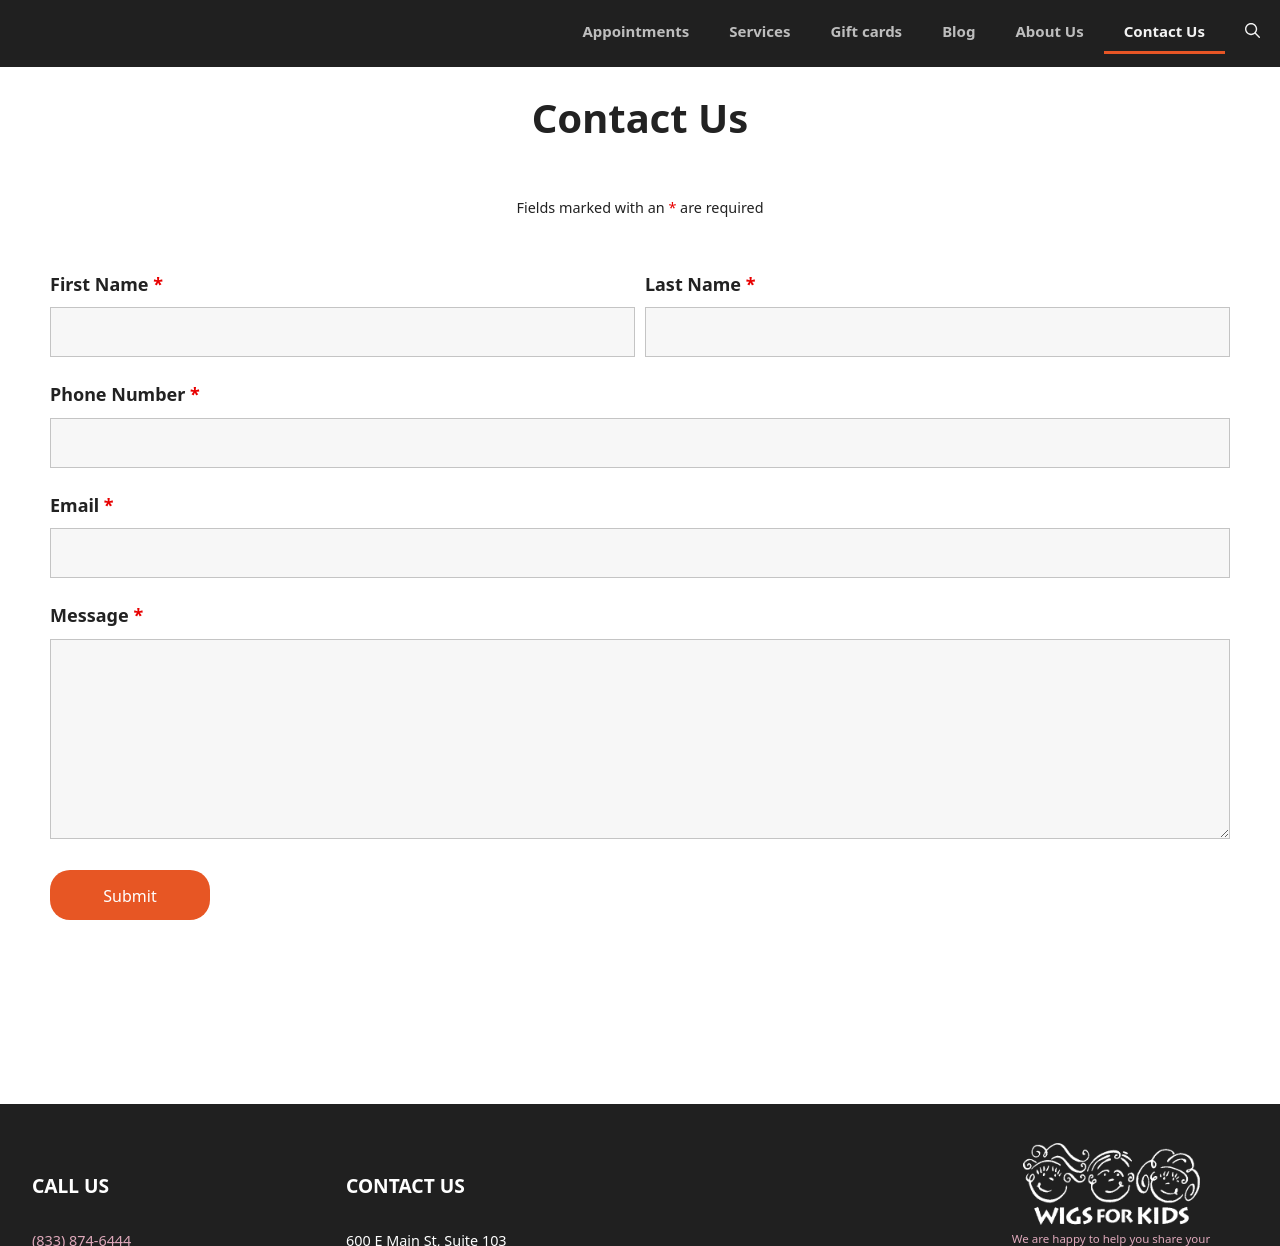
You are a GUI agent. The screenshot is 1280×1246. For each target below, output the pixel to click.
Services (759, 31)
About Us (1049, 31)
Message (96, 615)
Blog (958, 31)
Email (82, 505)
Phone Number (125, 394)
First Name (106, 284)
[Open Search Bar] (1252, 30)
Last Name (700, 284)
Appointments (635, 31)
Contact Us (1164, 31)
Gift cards (866, 31)
